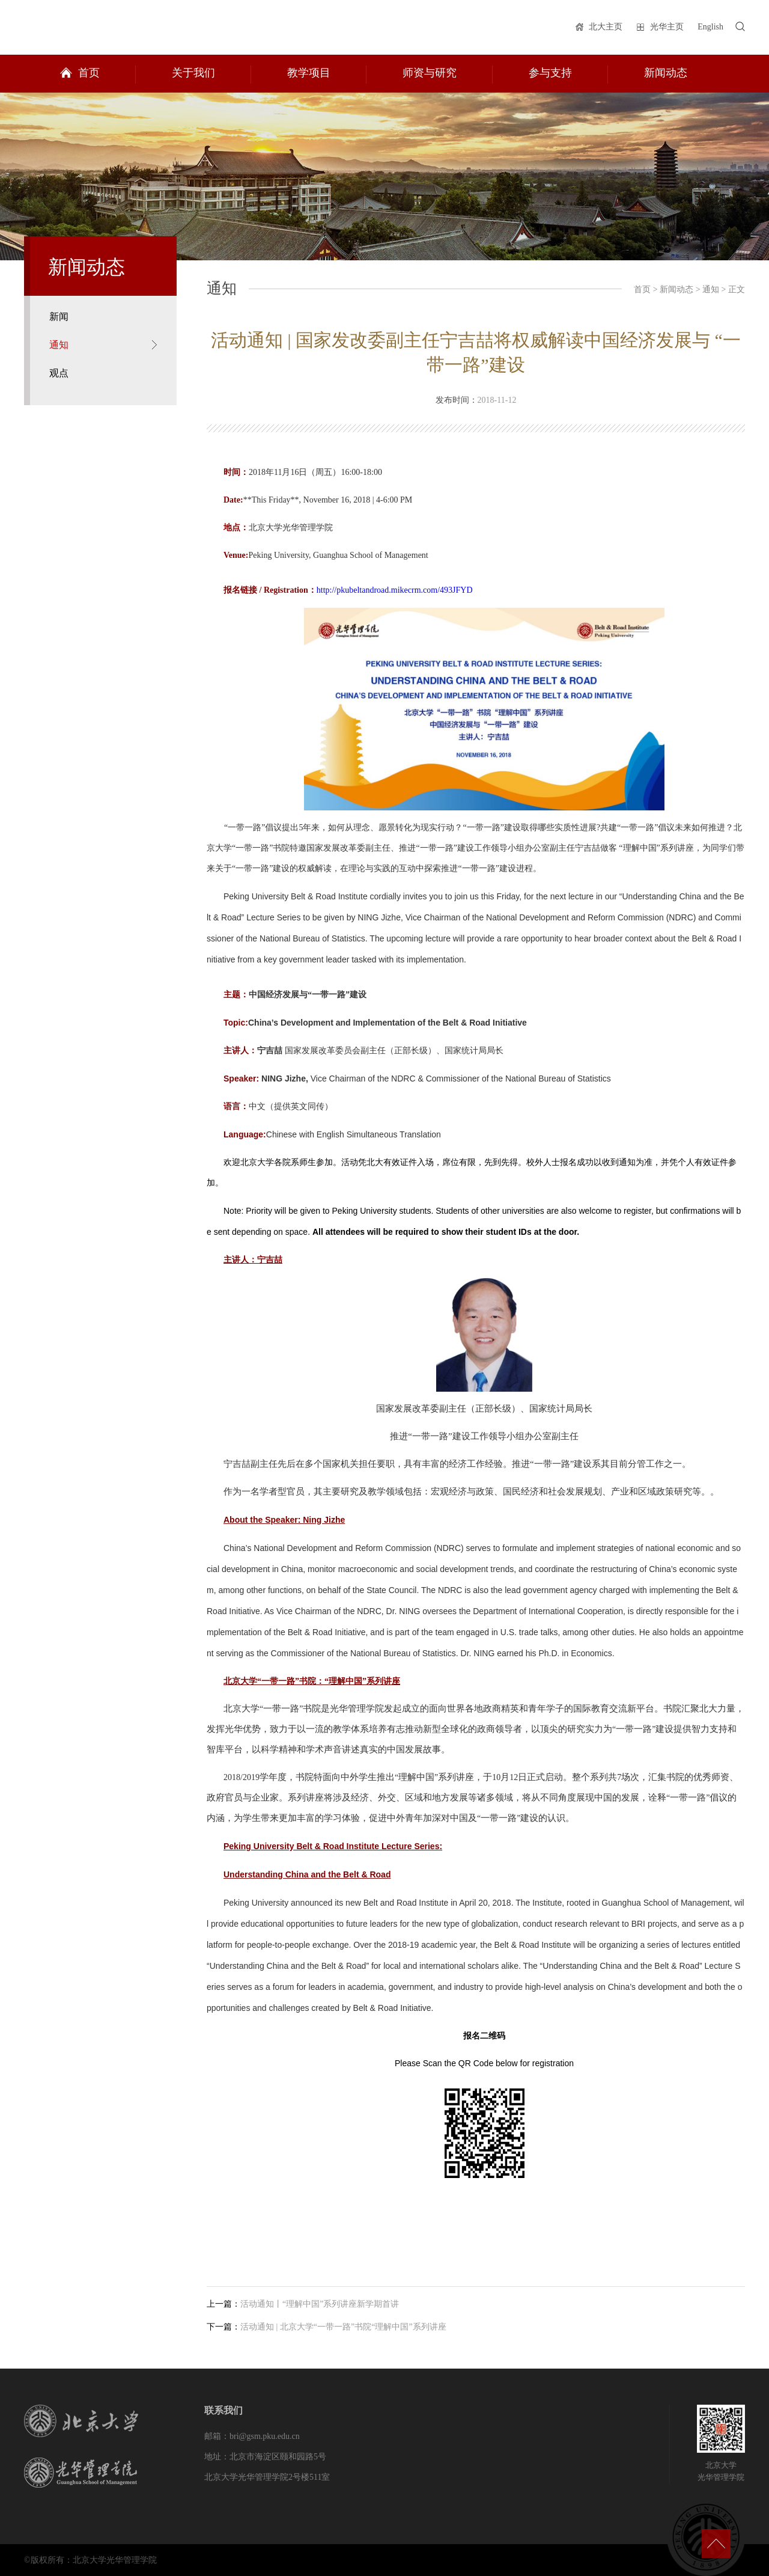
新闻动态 (665, 73)
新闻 (58, 316)
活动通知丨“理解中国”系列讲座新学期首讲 (319, 2303)
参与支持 (550, 73)
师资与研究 (430, 73)
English (710, 26)
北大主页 (605, 26)
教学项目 (308, 73)
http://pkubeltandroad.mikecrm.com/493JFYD (395, 590)
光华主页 (667, 26)
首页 (89, 73)
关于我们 (193, 73)
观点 (58, 373)
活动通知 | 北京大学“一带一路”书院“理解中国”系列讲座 (343, 2326)
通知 (58, 345)
